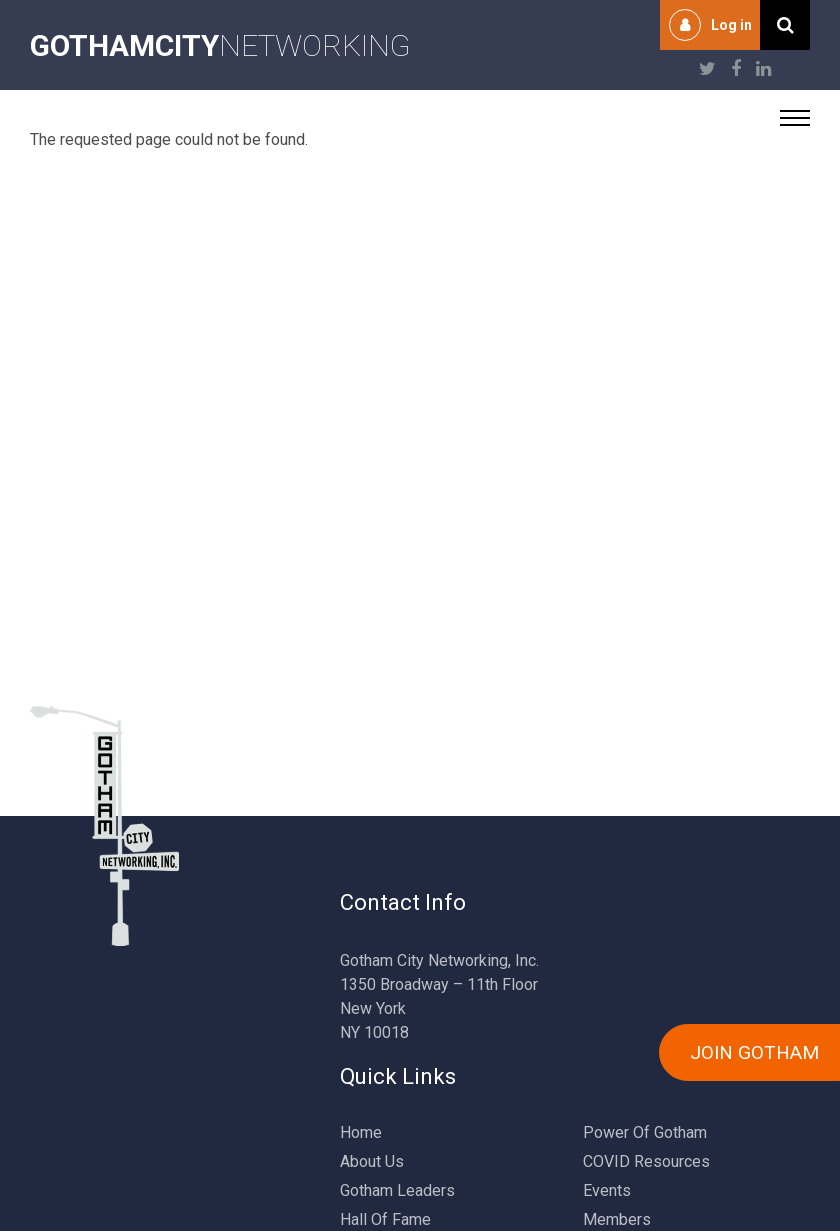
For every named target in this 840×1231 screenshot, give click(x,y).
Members (617, 1219)
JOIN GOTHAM (754, 1052)
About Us (372, 1161)
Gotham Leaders (397, 1190)
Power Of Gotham (645, 1132)
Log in (731, 25)
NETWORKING (220, 45)
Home (361, 1132)
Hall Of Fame (385, 1219)
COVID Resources (646, 1161)
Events (607, 1190)
